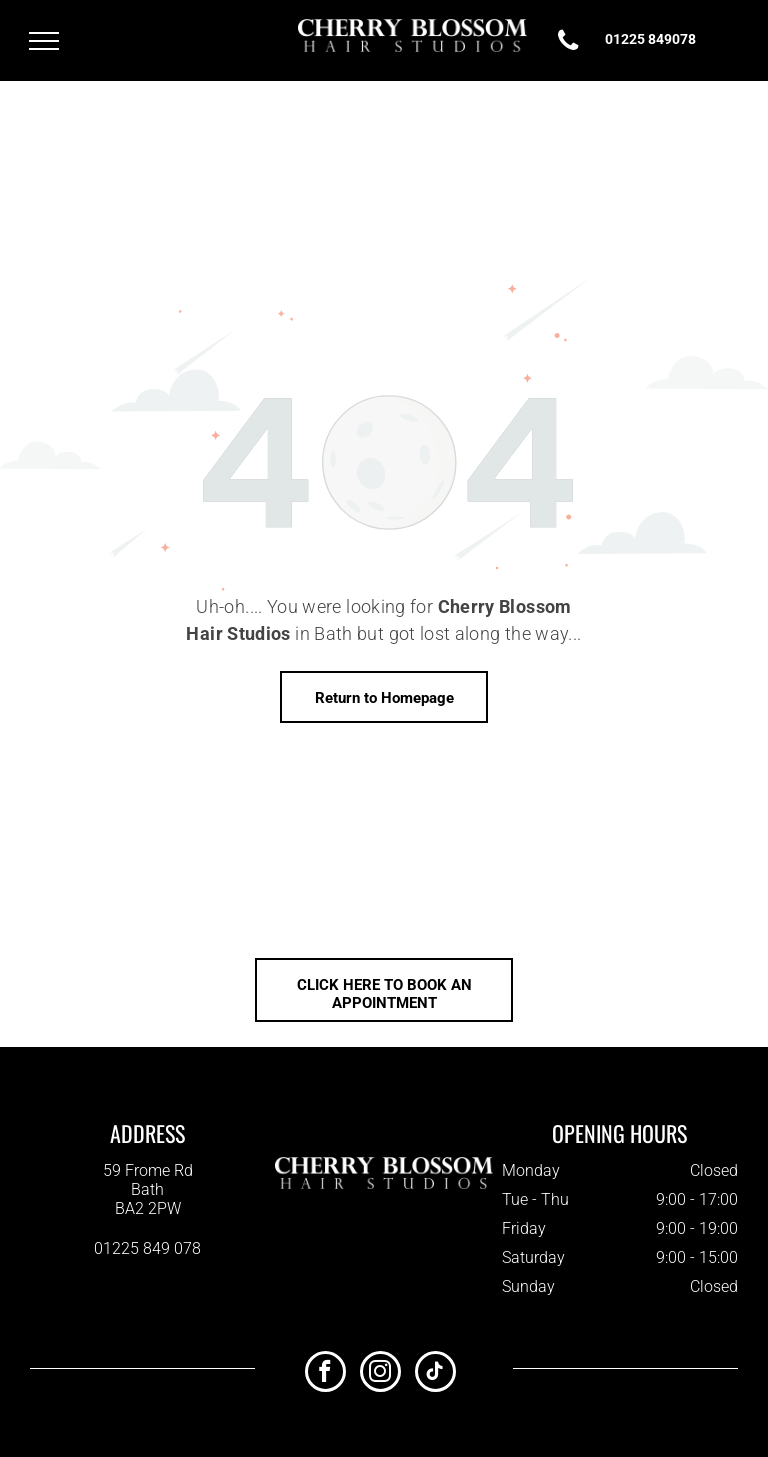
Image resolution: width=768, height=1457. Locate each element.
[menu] (44, 41)
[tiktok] (435, 1374)
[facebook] (325, 1374)
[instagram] (380, 1374)
